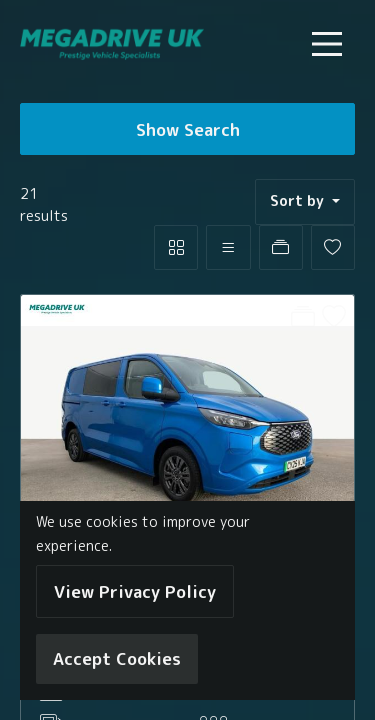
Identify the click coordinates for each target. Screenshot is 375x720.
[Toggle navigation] (327, 44)
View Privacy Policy (135, 591)
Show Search (188, 129)
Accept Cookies (117, 658)
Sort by (299, 201)
